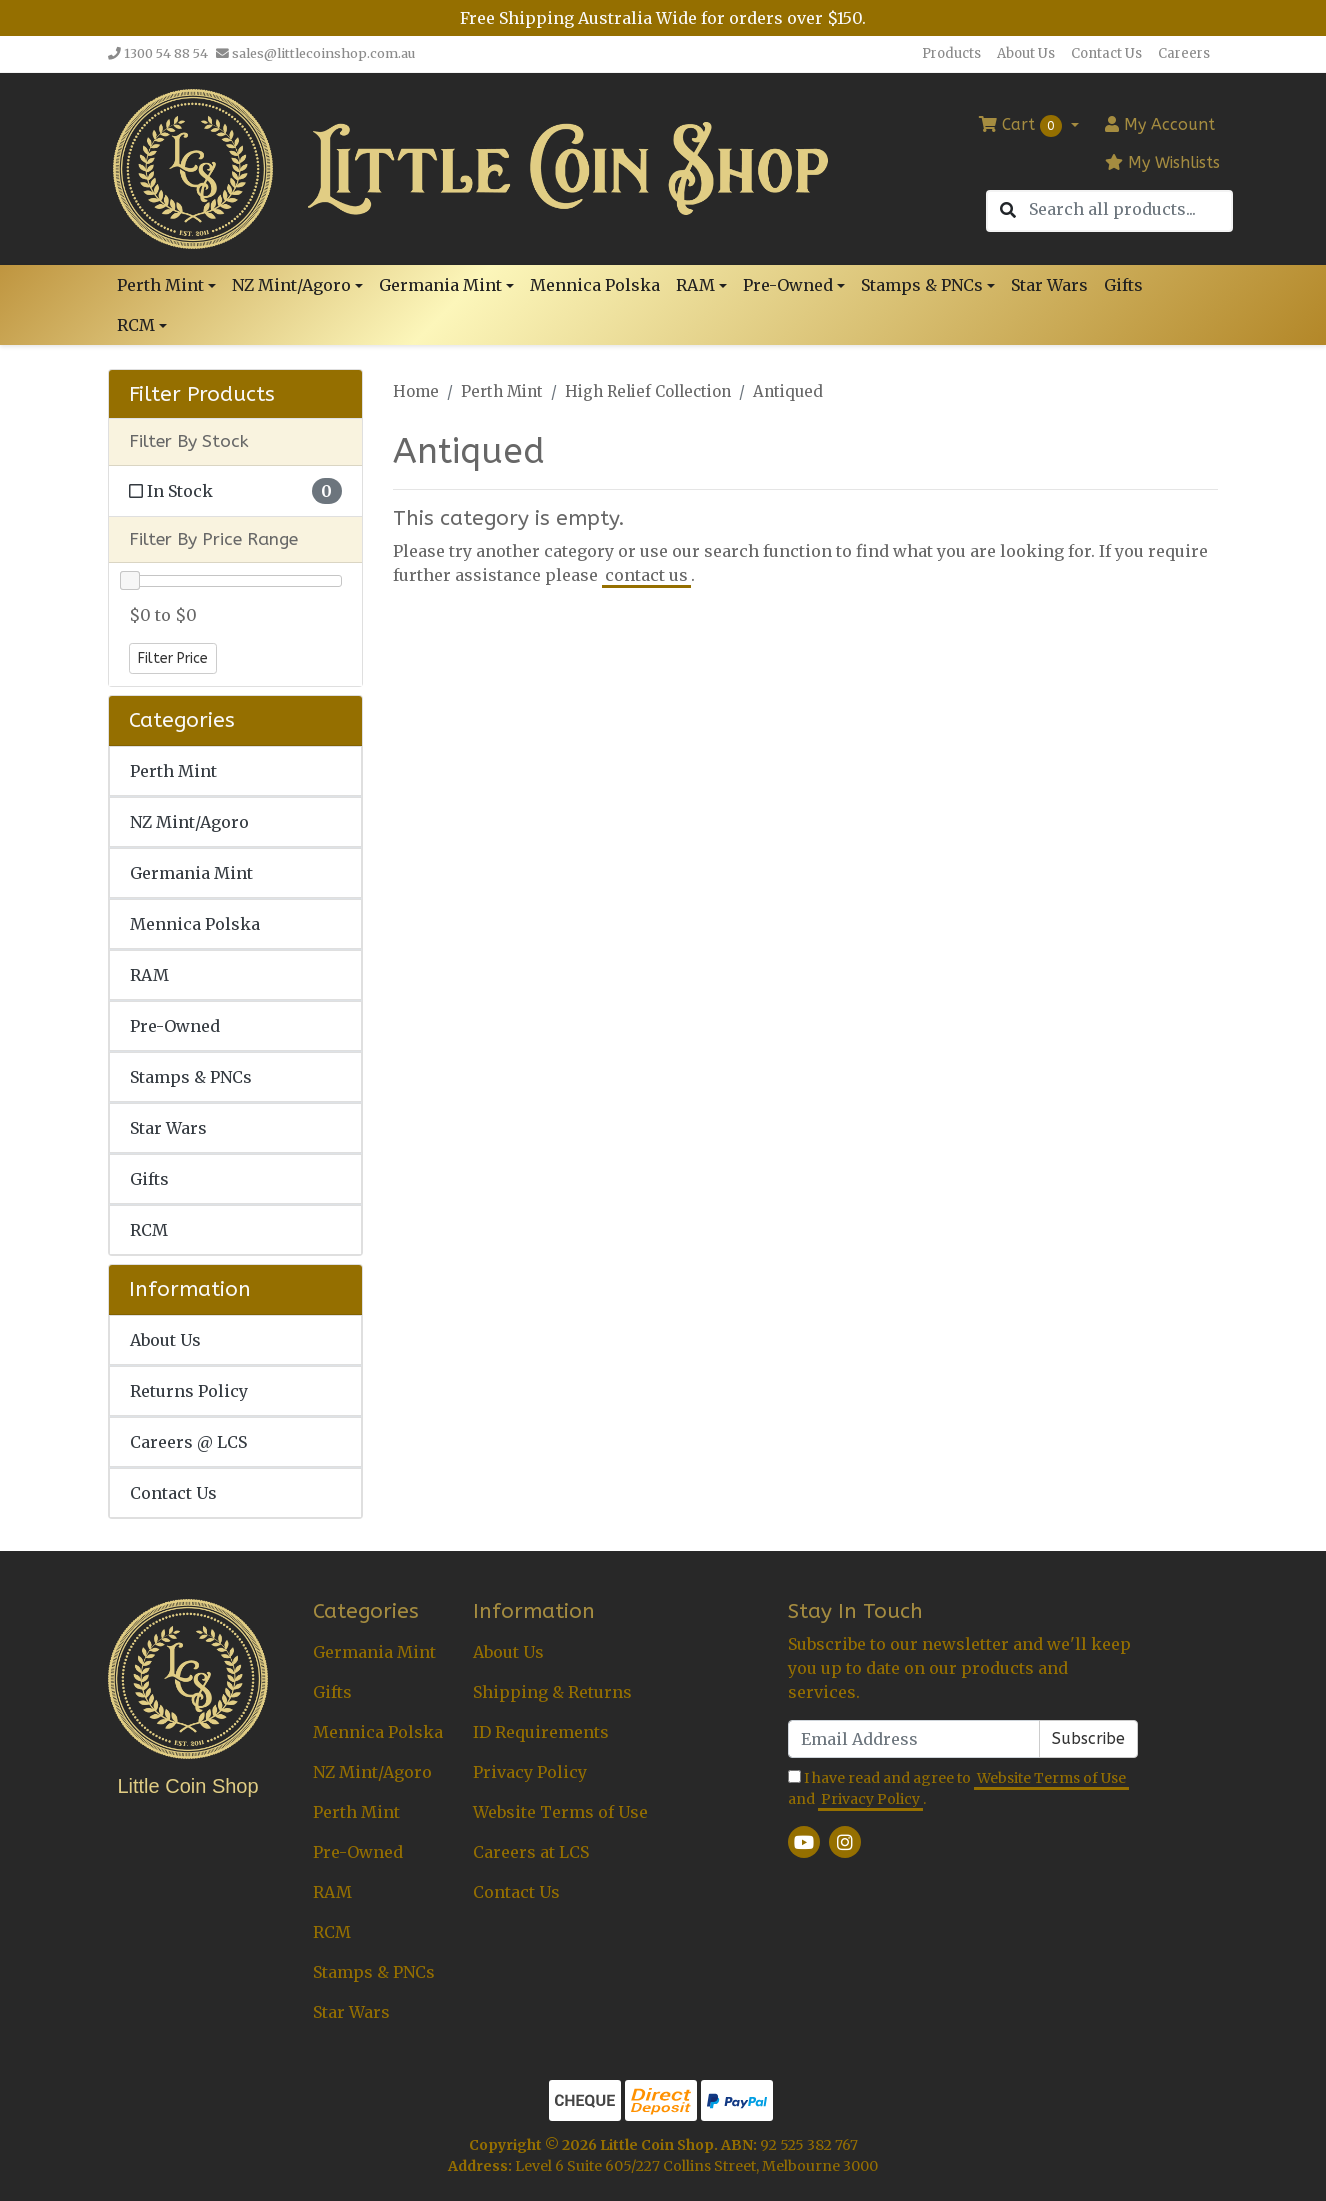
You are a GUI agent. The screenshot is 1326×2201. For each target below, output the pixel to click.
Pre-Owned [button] (788, 285)
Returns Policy (189, 1391)
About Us (1026, 53)
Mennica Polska (595, 285)
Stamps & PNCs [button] (922, 285)
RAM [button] (695, 285)
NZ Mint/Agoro (189, 822)
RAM (149, 975)
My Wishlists (1162, 162)
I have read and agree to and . (958, 1789)
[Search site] (1008, 211)
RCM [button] (136, 325)
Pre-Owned (175, 1026)
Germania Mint (191, 873)
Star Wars (1049, 285)
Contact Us (1106, 53)
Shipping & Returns (552, 1692)
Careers (1184, 53)
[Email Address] (914, 1739)
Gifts (1123, 285)
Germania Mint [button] (440, 285)
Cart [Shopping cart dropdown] (1023, 126)
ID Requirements (541, 1732)
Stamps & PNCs (191, 1077)
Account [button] (1160, 124)
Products (951, 53)
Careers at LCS (531, 1852)
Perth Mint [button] (160, 285)
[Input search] (1130, 209)
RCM (149, 1230)
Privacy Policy (530, 1772)
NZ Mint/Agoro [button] (291, 285)
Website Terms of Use (560, 1812)
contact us (646, 575)
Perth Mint (173, 771)
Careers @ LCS (188, 1442)
